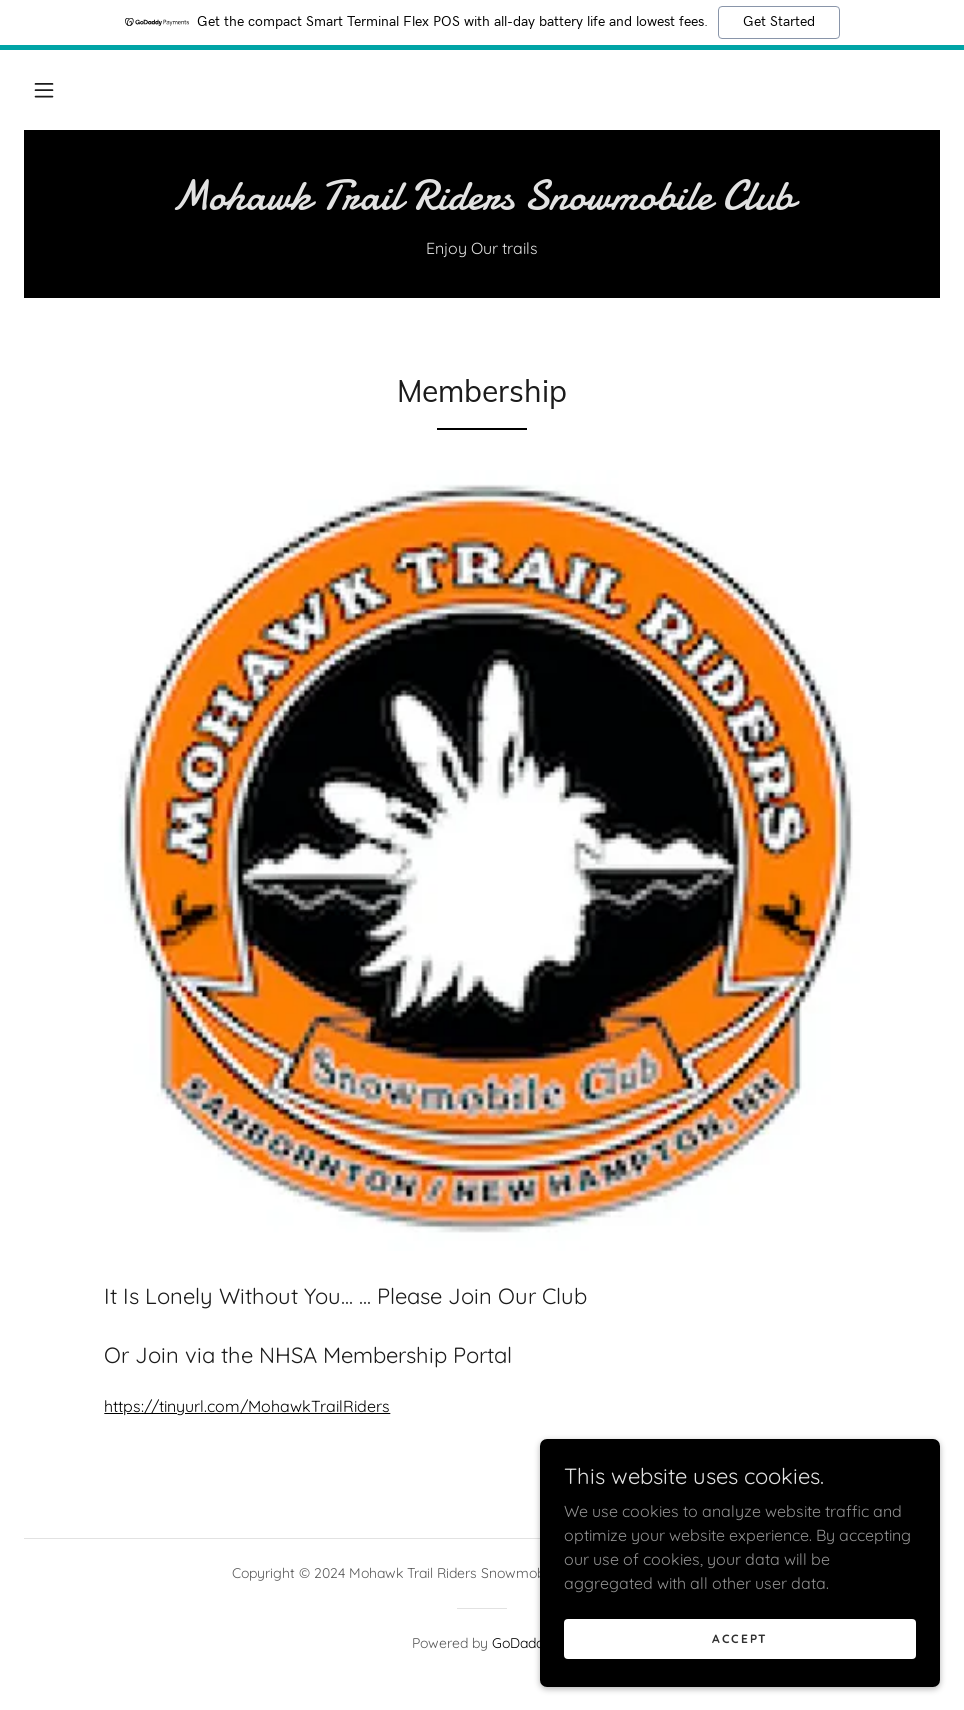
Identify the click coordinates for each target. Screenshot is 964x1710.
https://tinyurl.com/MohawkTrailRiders (247, 1406)
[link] (482, 203)
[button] (44, 90)
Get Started (779, 22)
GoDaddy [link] (522, 1643)
